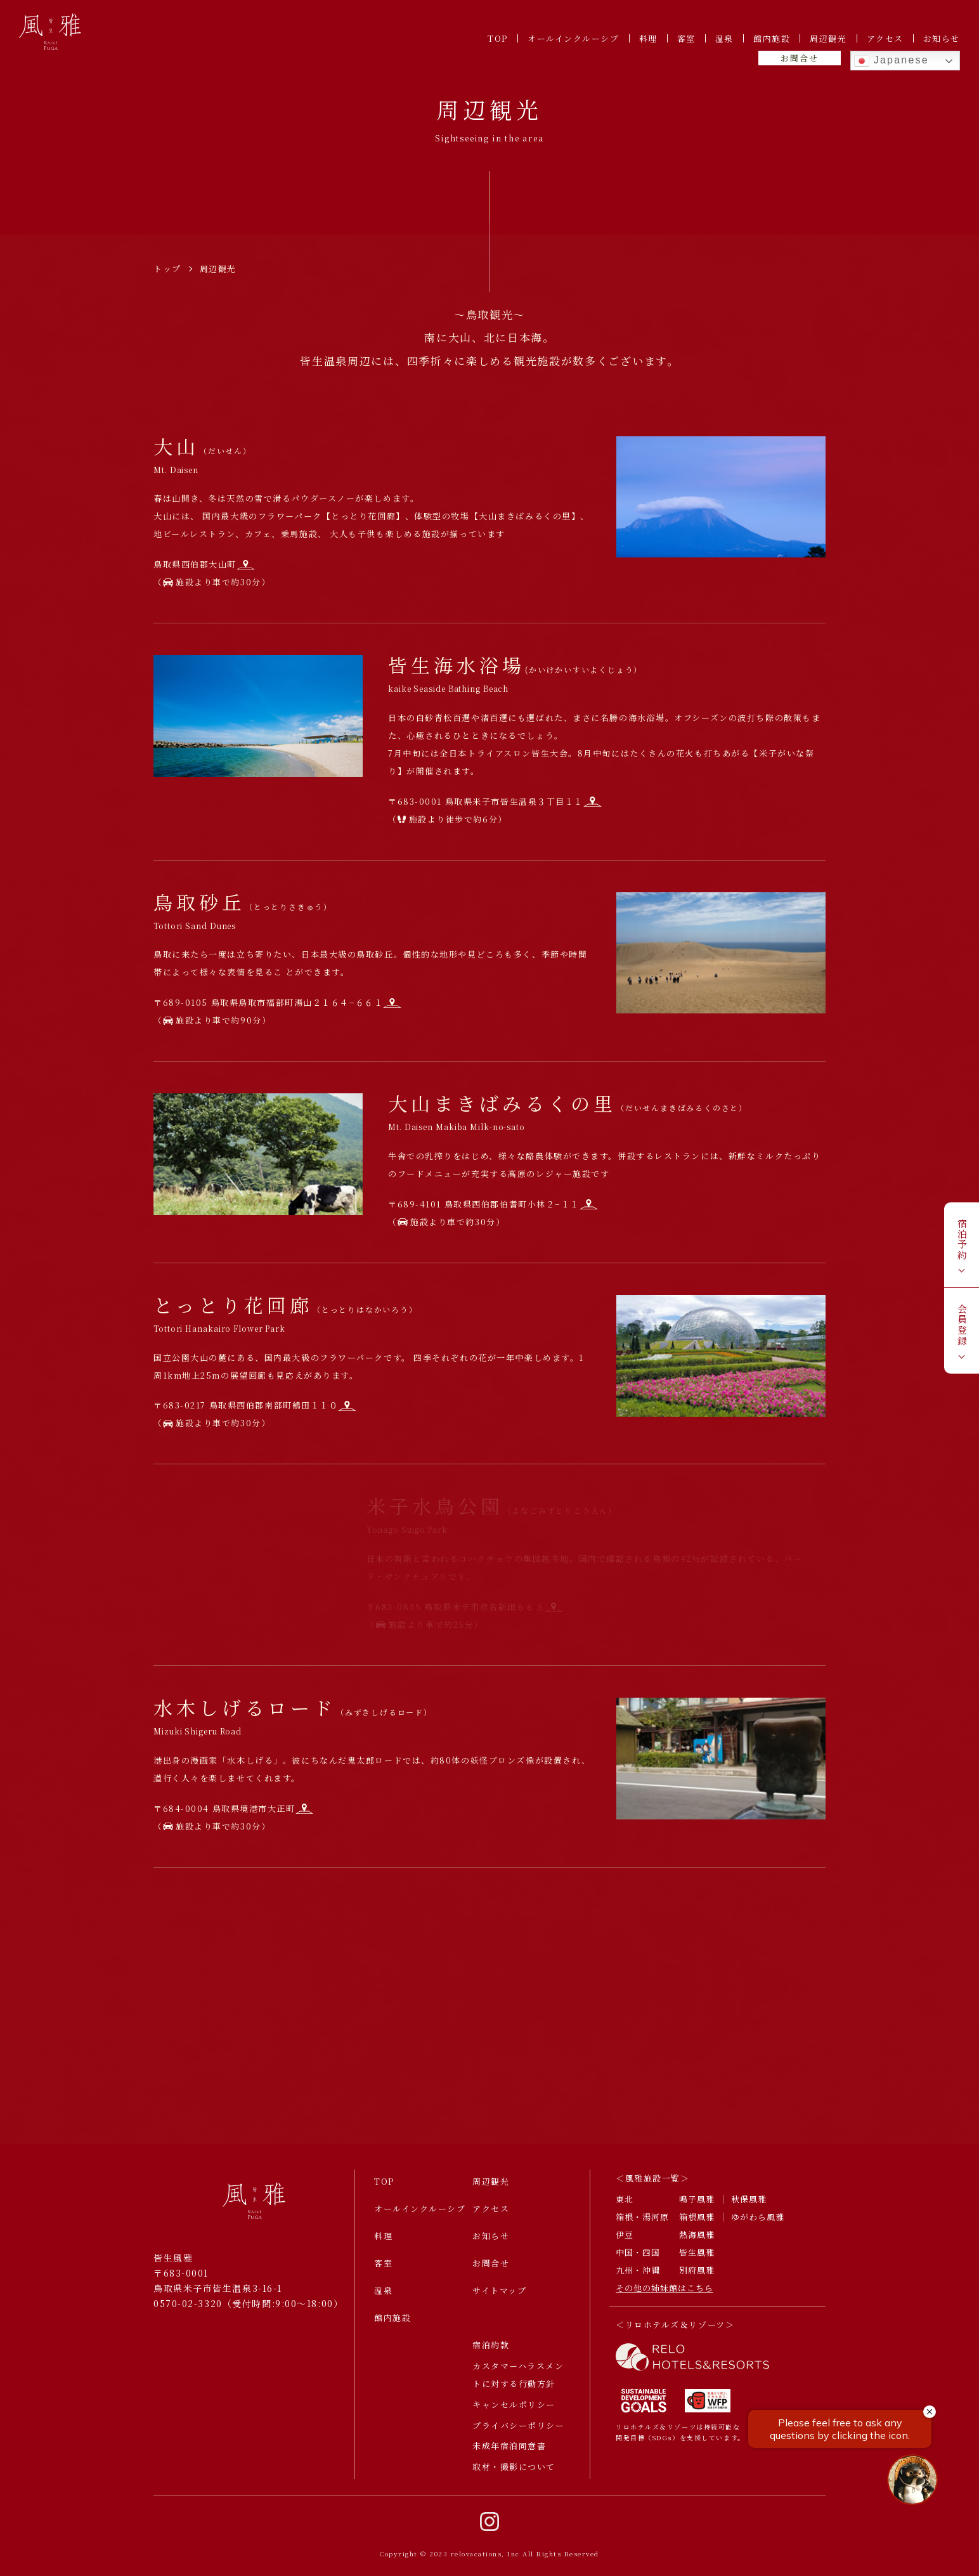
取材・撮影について (513, 2476)
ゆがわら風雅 (757, 2226)
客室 (686, 38)
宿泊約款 (490, 2354)
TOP (498, 38)
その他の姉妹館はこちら (664, 2297)
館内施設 (771, 38)
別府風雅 (697, 2279)
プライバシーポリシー (518, 2434)
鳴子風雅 (697, 2208)
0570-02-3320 (188, 2312)
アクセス (885, 38)
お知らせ (941, 38)
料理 (648, 38)
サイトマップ (499, 2299)
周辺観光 (828, 38)
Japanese (891, 60)
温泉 (724, 38)
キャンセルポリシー (513, 2413)
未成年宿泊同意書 (509, 2455)
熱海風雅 (697, 2244)
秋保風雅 (749, 2208)
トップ (167, 269)
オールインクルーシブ (573, 38)
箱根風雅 (697, 2226)
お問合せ (799, 58)
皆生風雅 (697, 2261)
